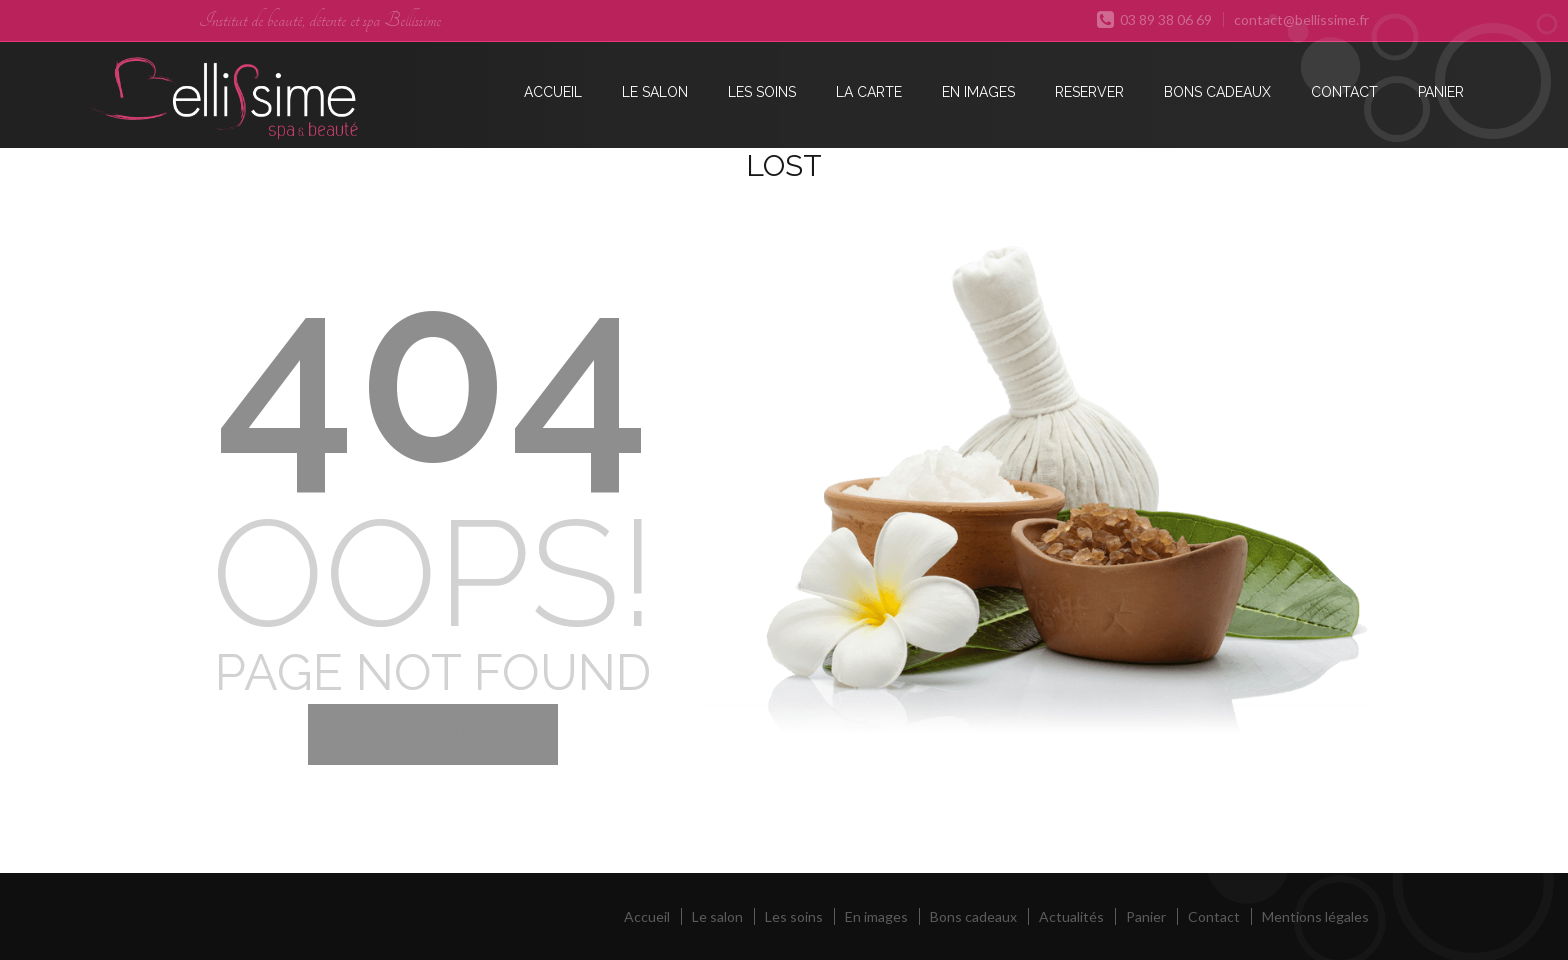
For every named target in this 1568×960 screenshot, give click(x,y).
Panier (1441, 92)
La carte (869, 92)
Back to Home (433, 734)
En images (978, 92)
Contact (1344, 92)
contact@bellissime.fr (1301, 19)
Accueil (553, 92)
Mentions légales (1315, 916)
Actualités (1071, 916)
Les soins (762, 92)
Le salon (655, 92)
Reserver (1089, 92)
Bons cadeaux (1217, 92)
